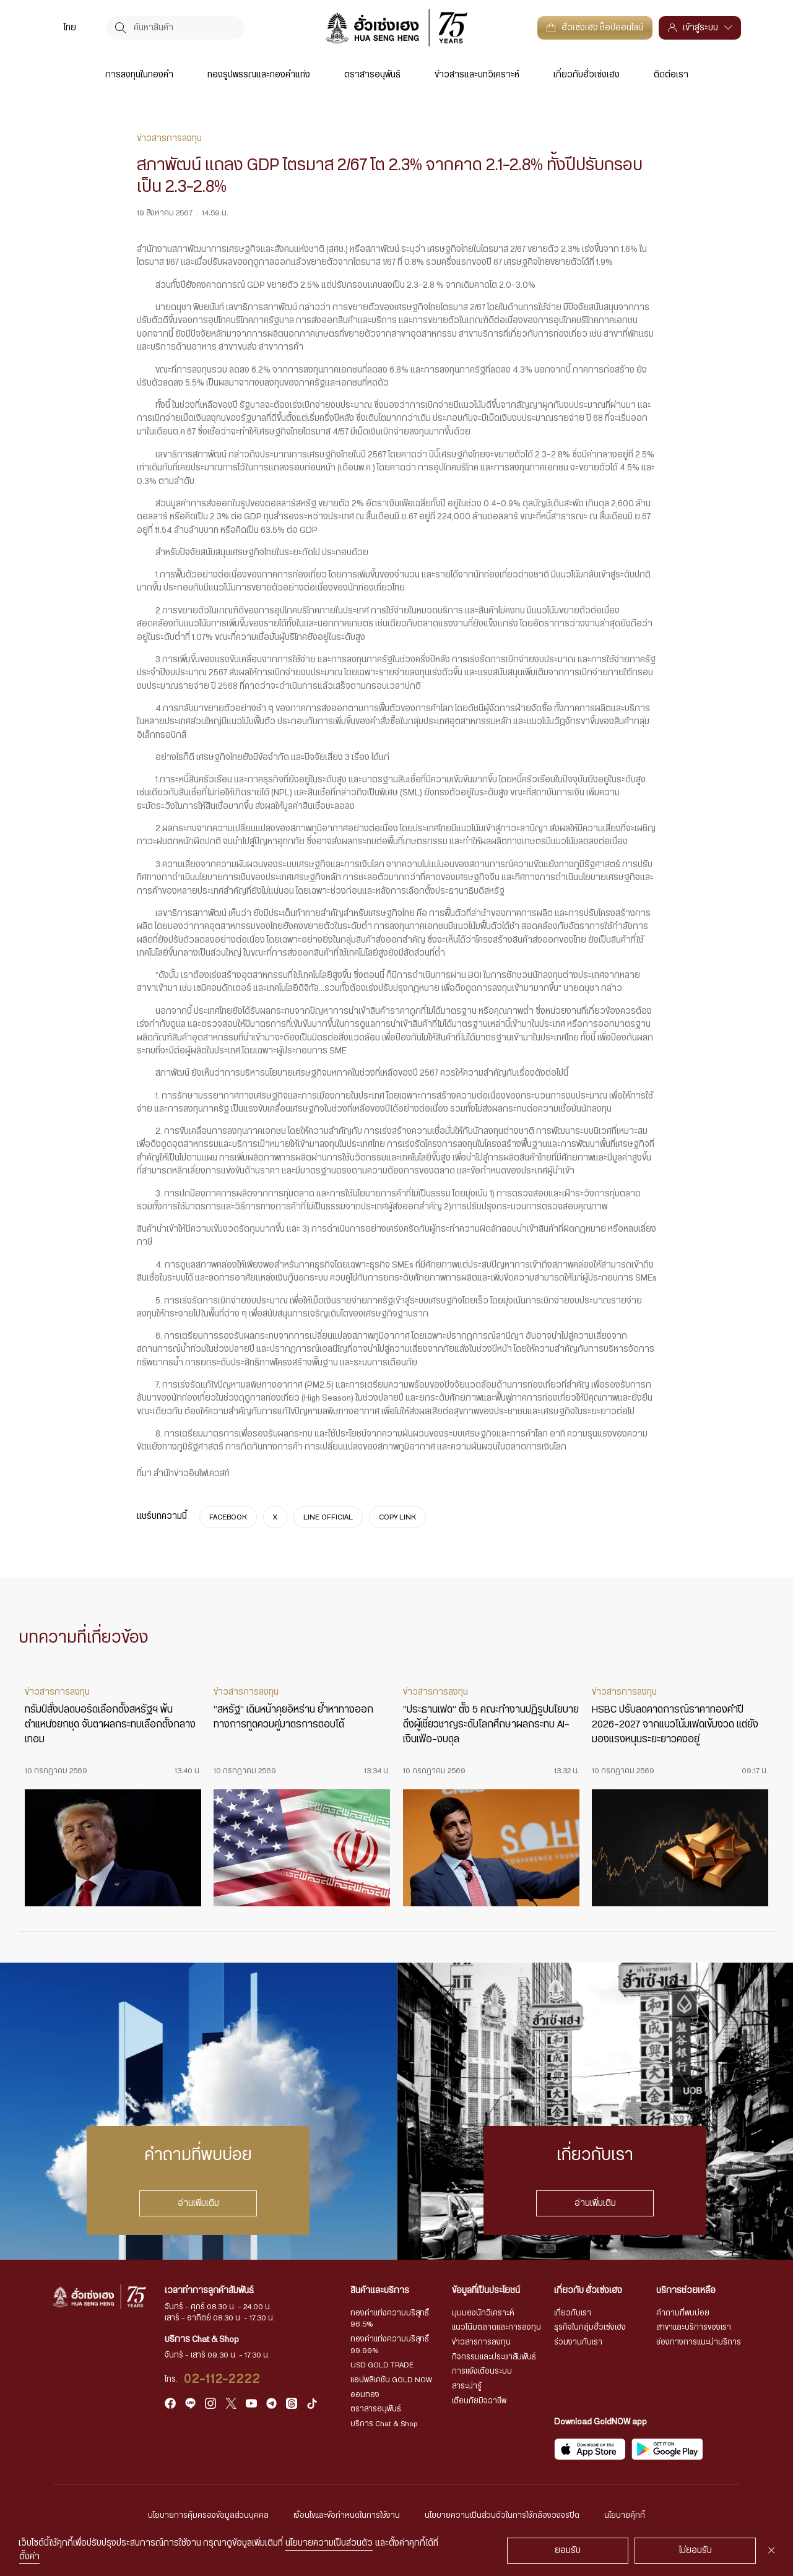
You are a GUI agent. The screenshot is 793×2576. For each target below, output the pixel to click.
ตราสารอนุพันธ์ (372, 75)
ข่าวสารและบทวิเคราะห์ (477, 75)
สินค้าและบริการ (379, 2290)
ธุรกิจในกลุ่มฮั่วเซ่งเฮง (590, 2327)
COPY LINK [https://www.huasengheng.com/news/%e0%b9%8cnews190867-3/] (397, 1517)
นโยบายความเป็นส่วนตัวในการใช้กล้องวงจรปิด (502, 2515)
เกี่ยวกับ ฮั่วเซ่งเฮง (588, 2290)
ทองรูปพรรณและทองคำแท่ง (258, 75)
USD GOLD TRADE (382, 2365)
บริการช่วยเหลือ (686, 2290)
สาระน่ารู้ (467, 2386)
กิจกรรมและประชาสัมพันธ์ (494, 2357)
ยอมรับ (568, 2550)
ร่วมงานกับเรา (578, 2342)
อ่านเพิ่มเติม (198, 2203)
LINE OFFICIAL (328, 1517)
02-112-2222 (222, 2379)
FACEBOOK (228, 1517)
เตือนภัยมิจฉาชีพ (479, 2401)
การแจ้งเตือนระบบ (482, 2371)
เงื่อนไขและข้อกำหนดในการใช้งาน (346, 2515)
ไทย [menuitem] (70, 28)
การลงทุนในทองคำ (139, 75)
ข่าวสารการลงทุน (481, 2342)
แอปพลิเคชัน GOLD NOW (391, 2380)
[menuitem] (70, 27)
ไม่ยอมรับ (695, 2550)
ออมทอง (364, 2394)
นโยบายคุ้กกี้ (624, 2515)
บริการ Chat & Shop (384, 2423)
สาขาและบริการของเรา (693, 2327)
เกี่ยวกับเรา (572, 2313)
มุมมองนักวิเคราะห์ (483, 2313)
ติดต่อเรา (671, 75)
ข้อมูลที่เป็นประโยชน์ (486, 2290)
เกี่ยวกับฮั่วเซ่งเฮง (586, 75)
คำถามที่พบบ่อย (682, 2313)
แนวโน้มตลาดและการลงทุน (496, 2327)
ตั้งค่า (29, 2556)
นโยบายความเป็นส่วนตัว (329, 2543)
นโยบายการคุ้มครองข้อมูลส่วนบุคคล (208, 2515)
